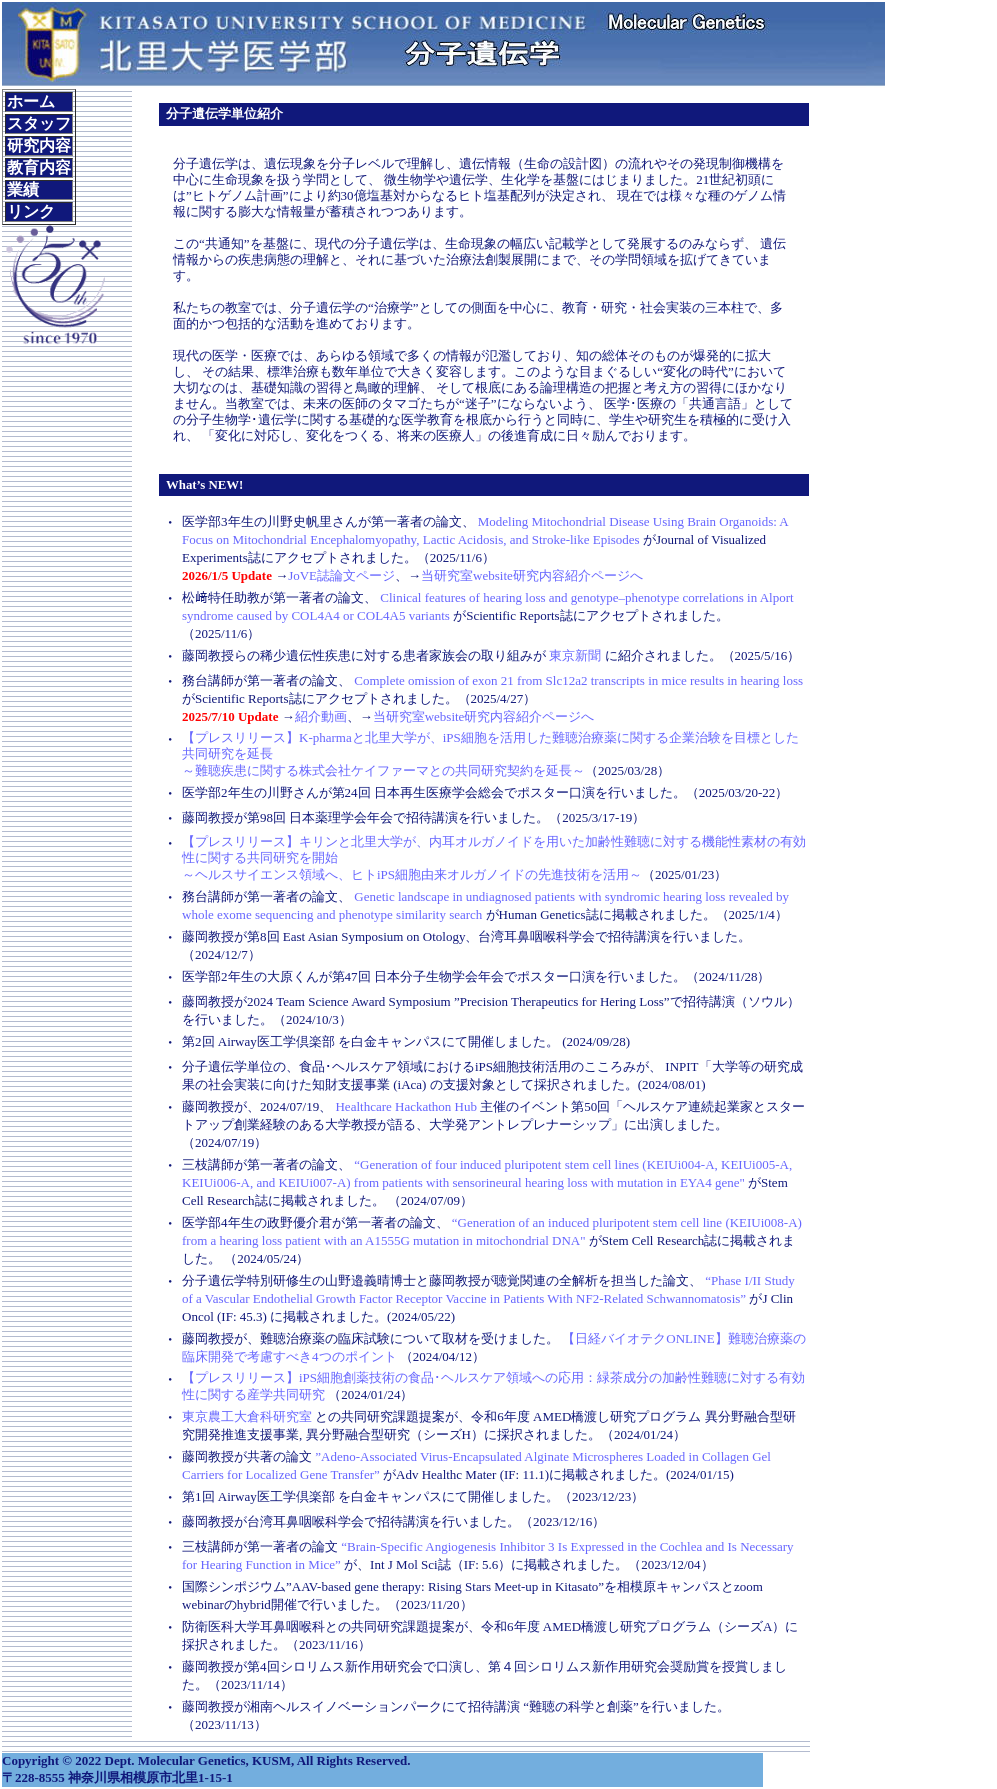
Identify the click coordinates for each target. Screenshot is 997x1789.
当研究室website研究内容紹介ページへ (532, 575)
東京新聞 (575, 655)
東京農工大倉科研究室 (247, 1416)
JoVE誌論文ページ (341, 575)
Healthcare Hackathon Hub (406, 1106)
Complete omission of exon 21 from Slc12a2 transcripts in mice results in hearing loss (578, 680)
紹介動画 (321, 716)
